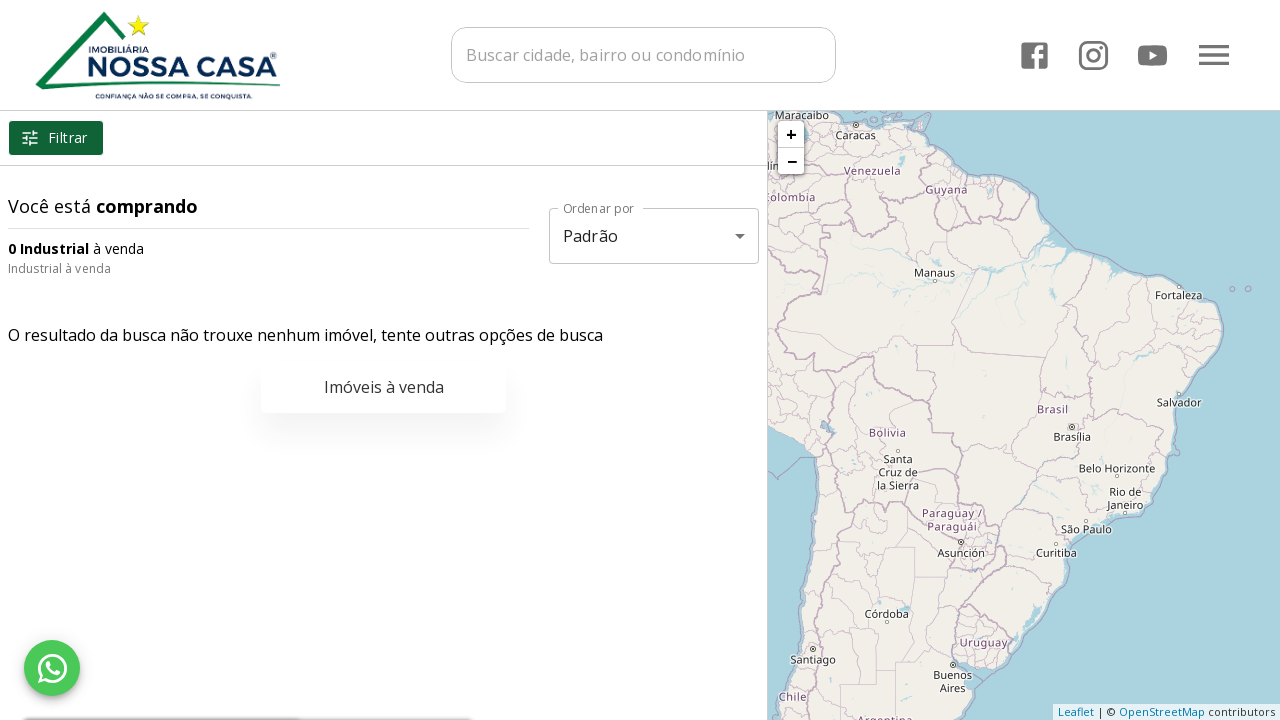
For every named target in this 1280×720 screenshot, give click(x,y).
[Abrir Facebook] (1034, 55)
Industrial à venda (59, 268)
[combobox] (652, 55)
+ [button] (791, 134)
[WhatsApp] (52, 668)
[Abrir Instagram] (1093, 55)
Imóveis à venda (384, 387)
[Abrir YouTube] (1152, 55)
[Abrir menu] (1214, 55)
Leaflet (1076, 711)
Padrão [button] (590, 236)
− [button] (792, 161)
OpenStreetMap (1162, 711)
